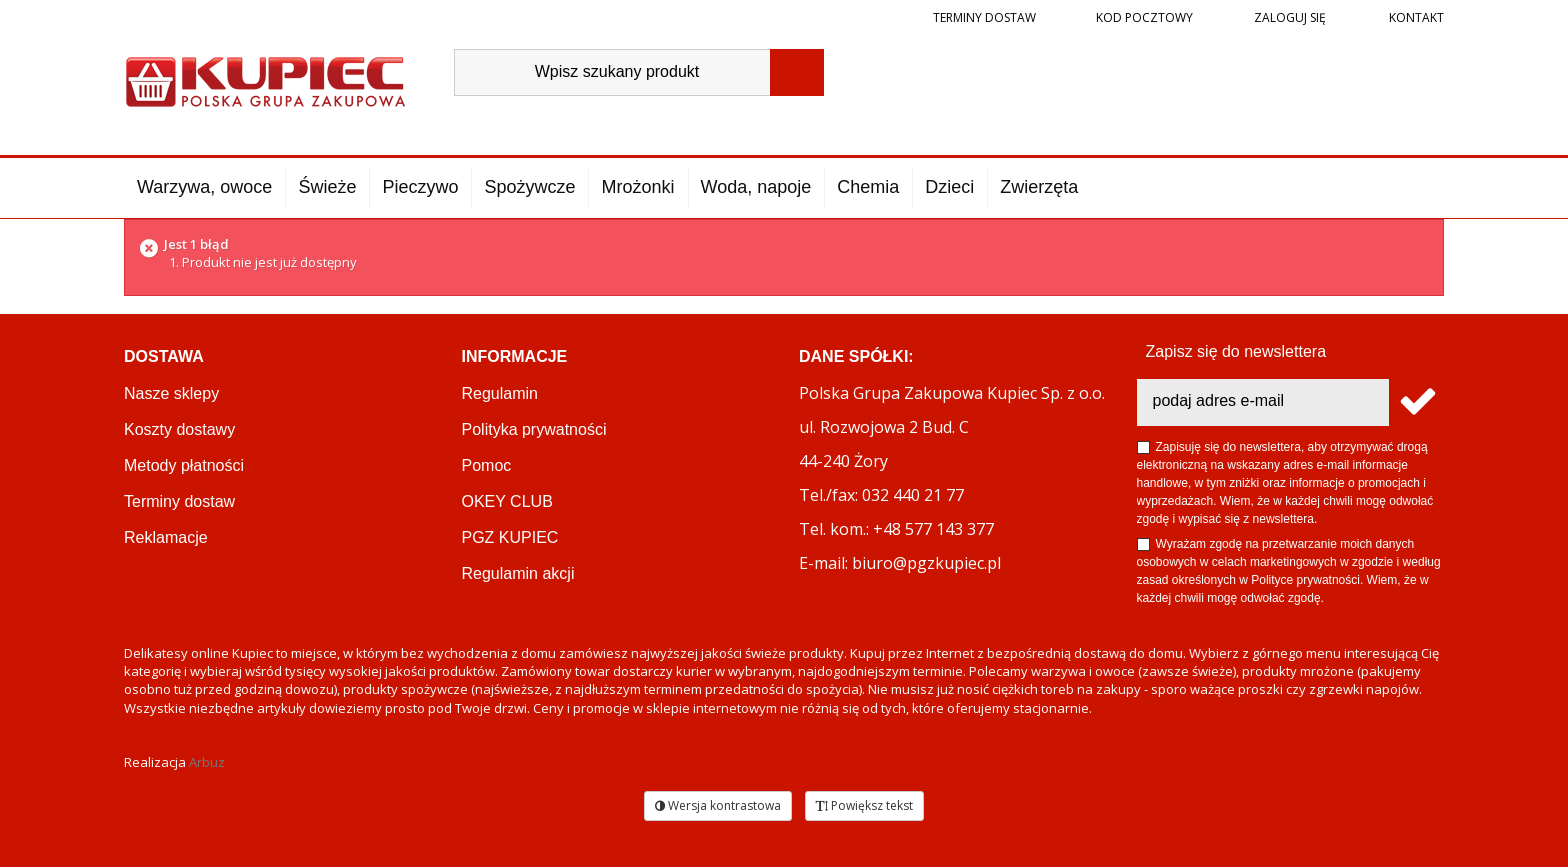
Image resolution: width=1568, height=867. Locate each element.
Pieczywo (420, 187)
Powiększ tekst (864, 805)
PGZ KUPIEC (510, 537)
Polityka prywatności (534, 429)
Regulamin (500, 393)
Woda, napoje (756, 187)
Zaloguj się (1288, 17)
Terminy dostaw (984, 17)
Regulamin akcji (518, 573)
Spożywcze (529, 187)
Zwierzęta (1039, 187)
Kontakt (1415, 17)
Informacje (515, 356)
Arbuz (207, 762)
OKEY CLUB (507, 501)
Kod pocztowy (1144, 17)
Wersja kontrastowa (718, 805)
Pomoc (487, 465)
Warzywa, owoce (204, 187)
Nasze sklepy (171, 393)
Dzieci (949, 187)
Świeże (327, 187)
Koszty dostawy (179, 429)
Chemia (868, 187)
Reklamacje (166, 537)
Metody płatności (184, 465)
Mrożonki (637, 187)
